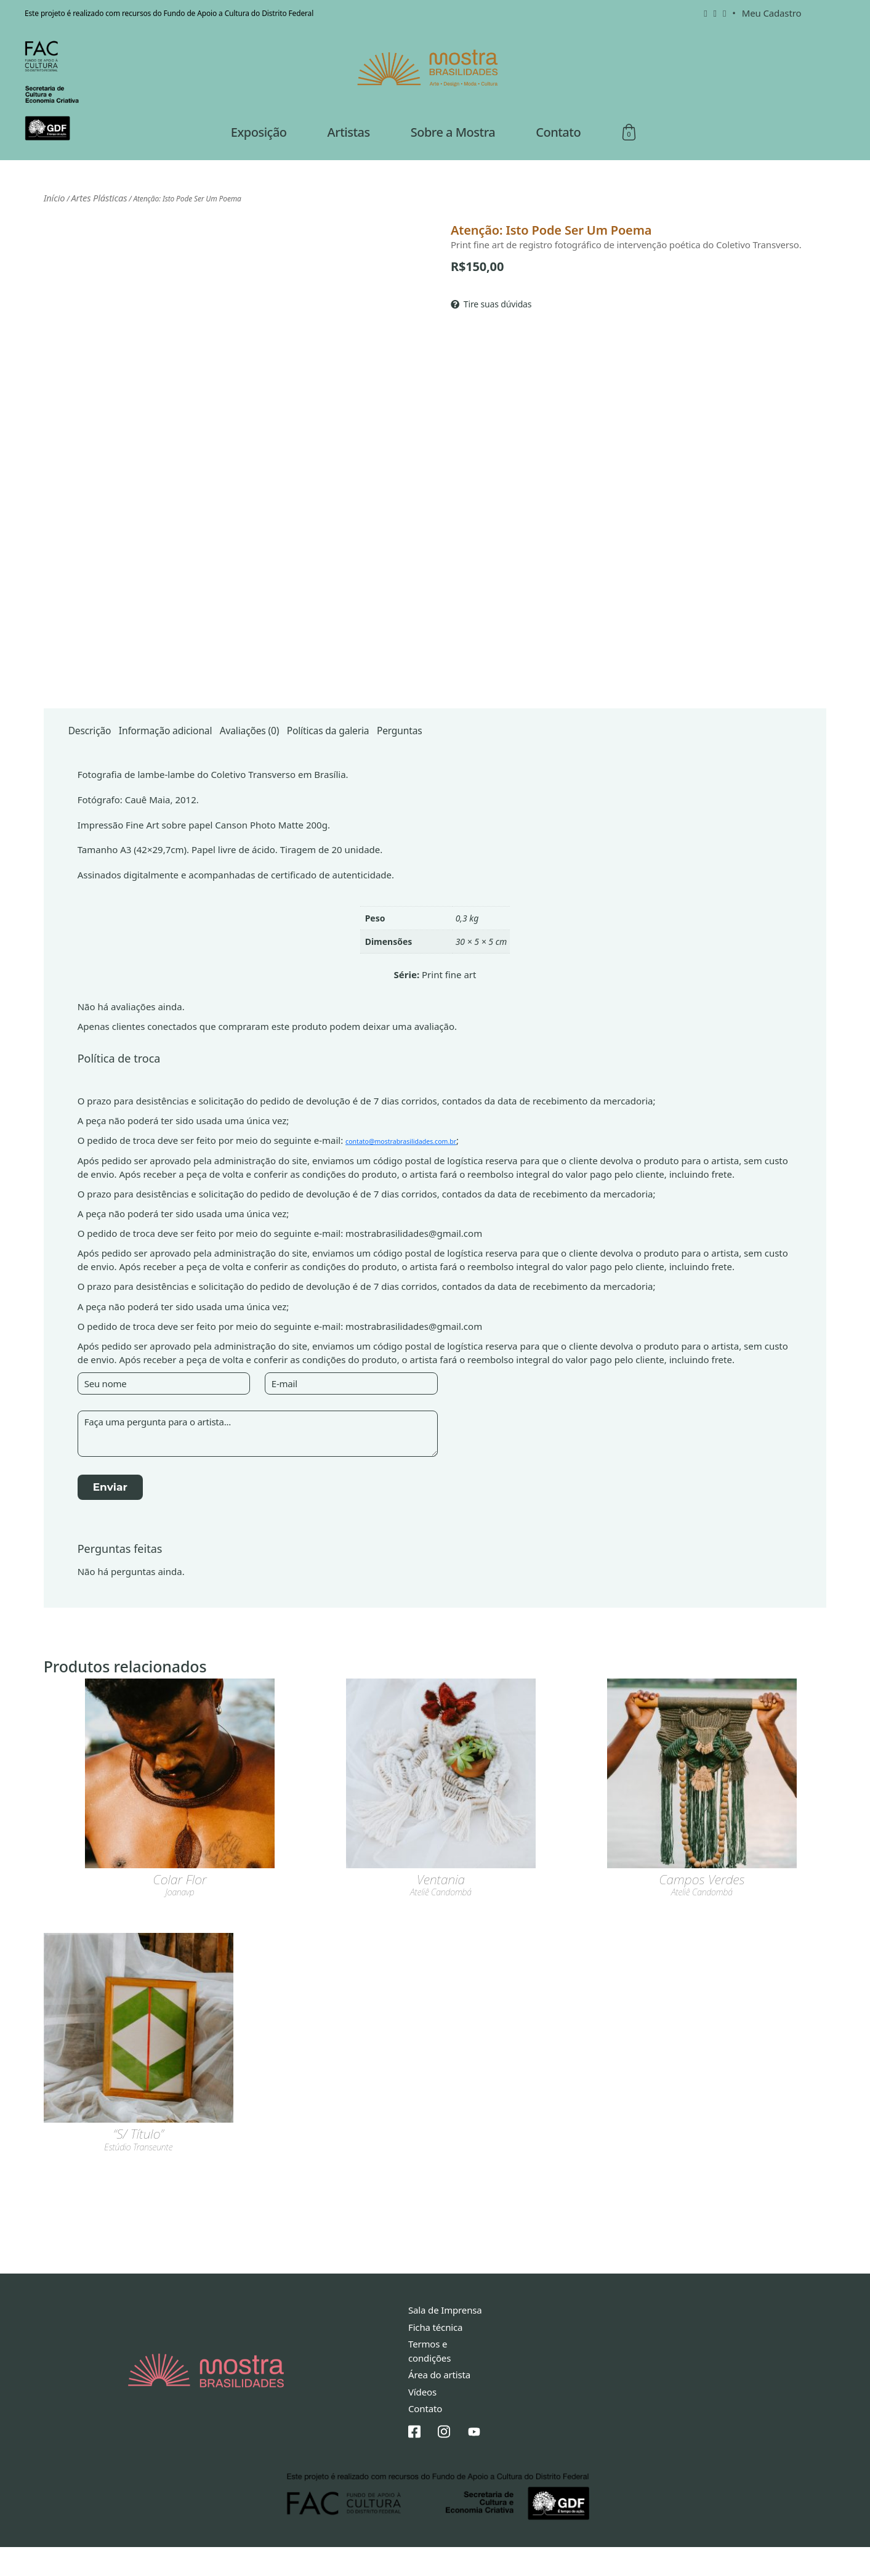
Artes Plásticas (90, 223)
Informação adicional (191, 756)
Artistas (349, 159)
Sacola (628, 159)
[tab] (96, 756)
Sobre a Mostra (453, 159)
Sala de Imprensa (445, 2339)
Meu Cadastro (772, 13)
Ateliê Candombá (441, 1923)
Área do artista (439, 2403)
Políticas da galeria (397, 756)
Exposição (259, 159)
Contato (558, 159)
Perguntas (487, 756)
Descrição (96, 756)
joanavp (180, 1923)
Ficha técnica (435, 2356)
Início (52, 223)
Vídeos (422, 2421)
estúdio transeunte (138, 2178)
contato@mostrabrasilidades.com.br (424, 1170)
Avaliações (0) (297, 756)
